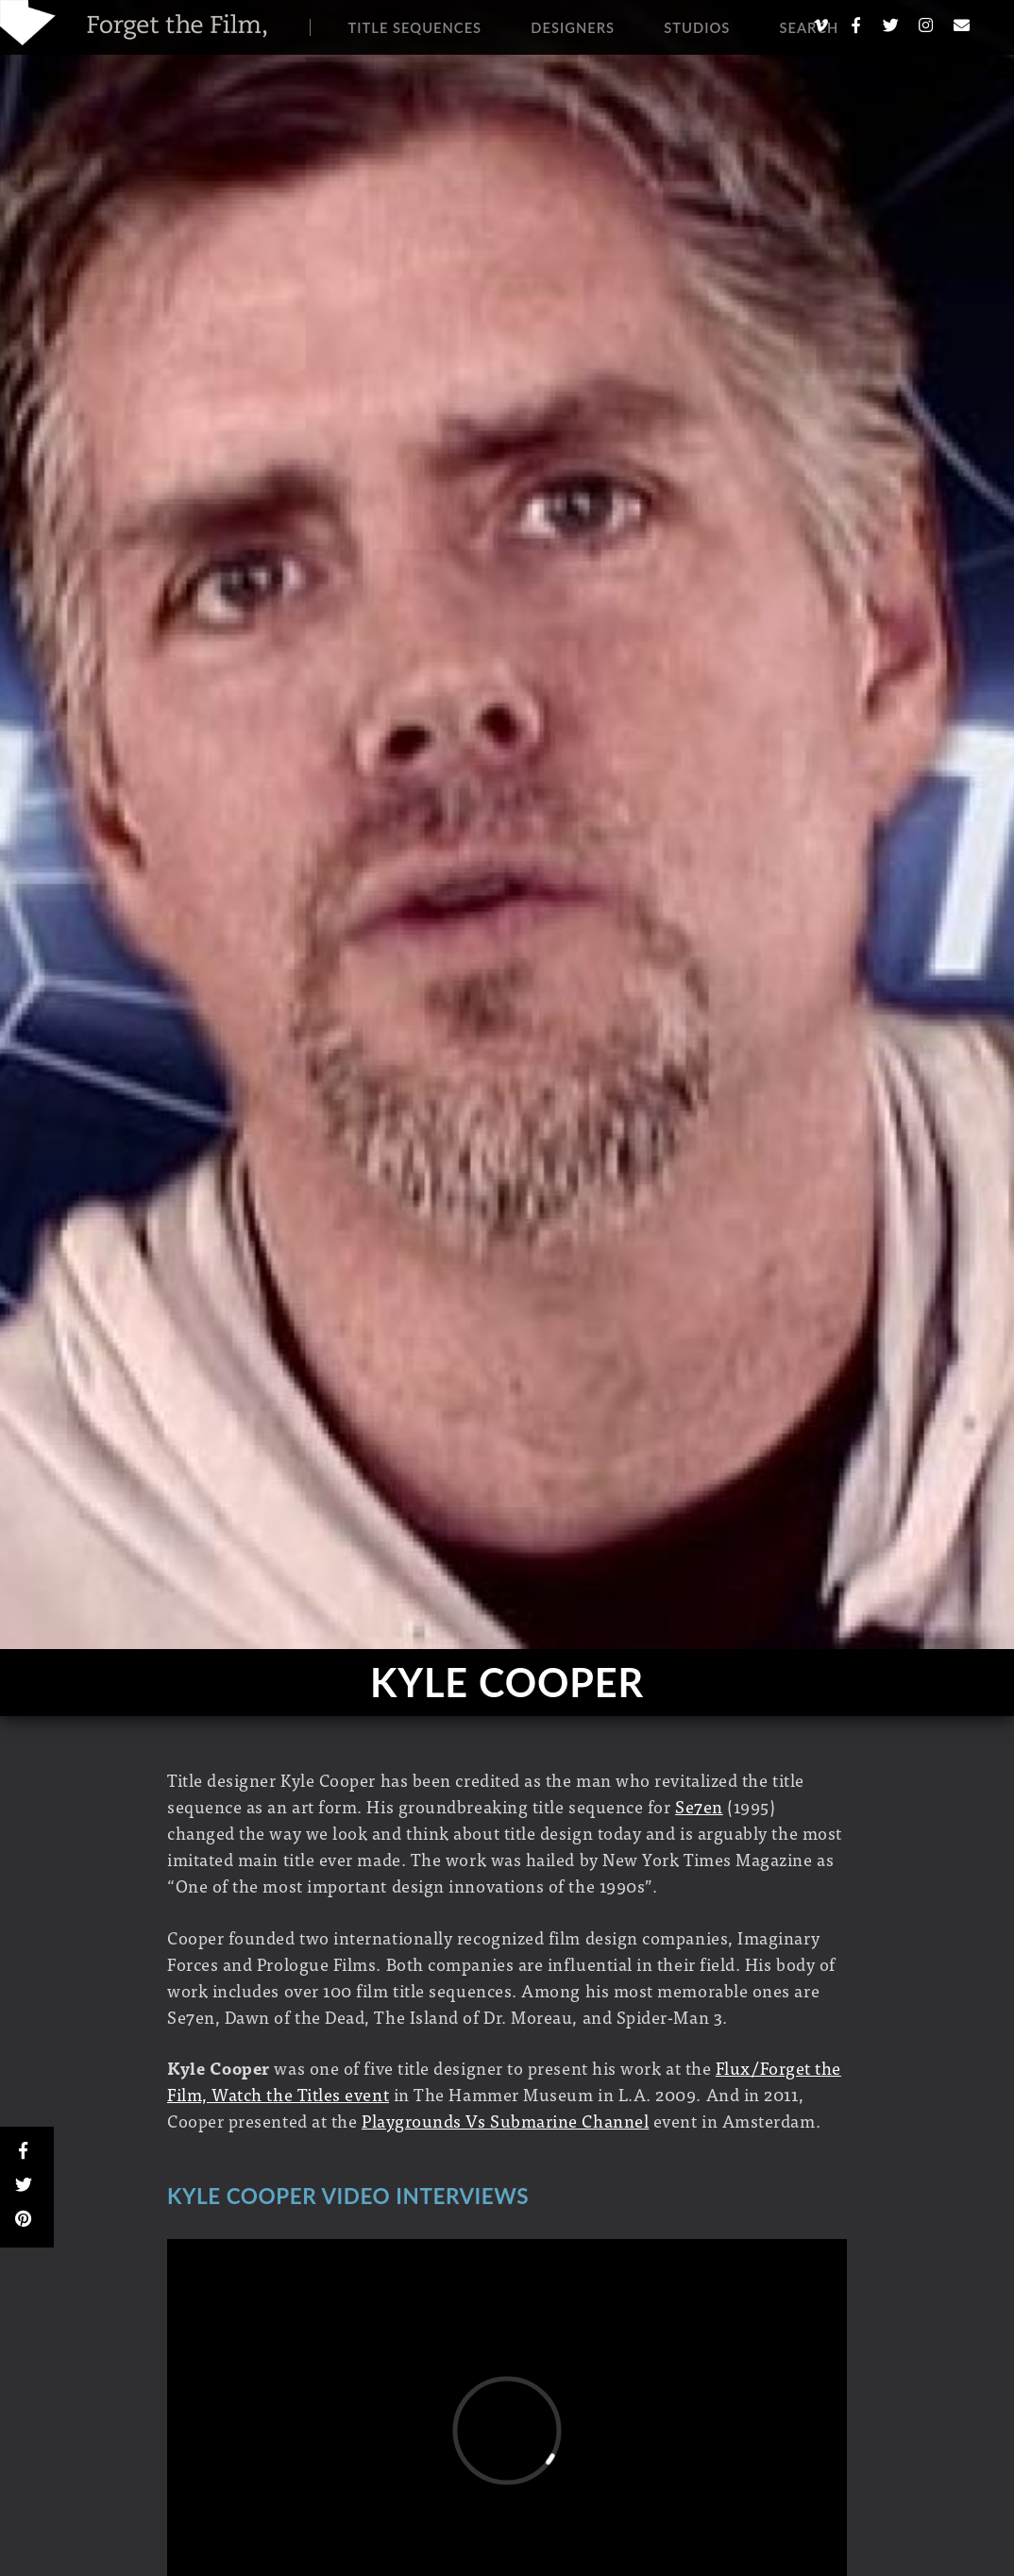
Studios (697, 27)
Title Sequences (415, 27)
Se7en (699, 1806)
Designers (573, 27)
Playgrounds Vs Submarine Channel (505, 2120)
